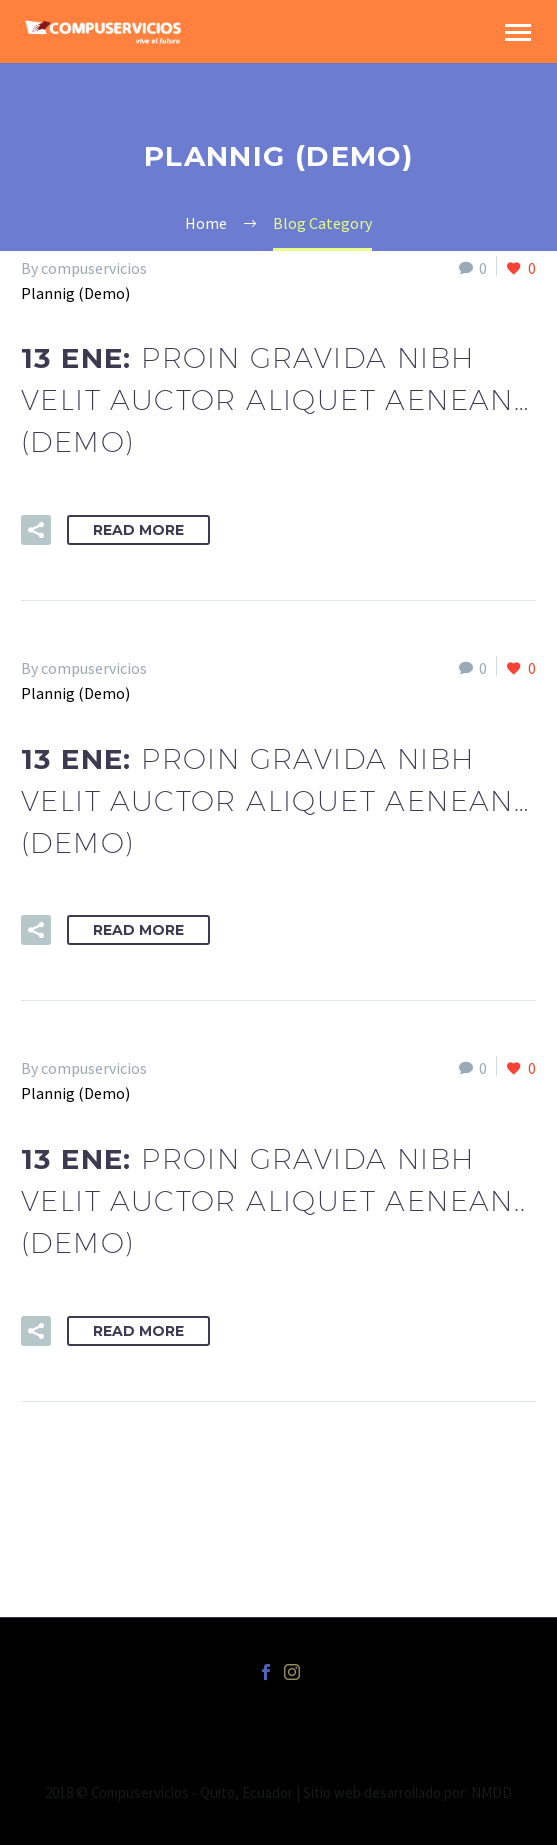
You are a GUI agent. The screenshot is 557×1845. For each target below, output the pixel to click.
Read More (138, 530)
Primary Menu (518, 32)
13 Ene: (275, 399)
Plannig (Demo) (75, 293)
